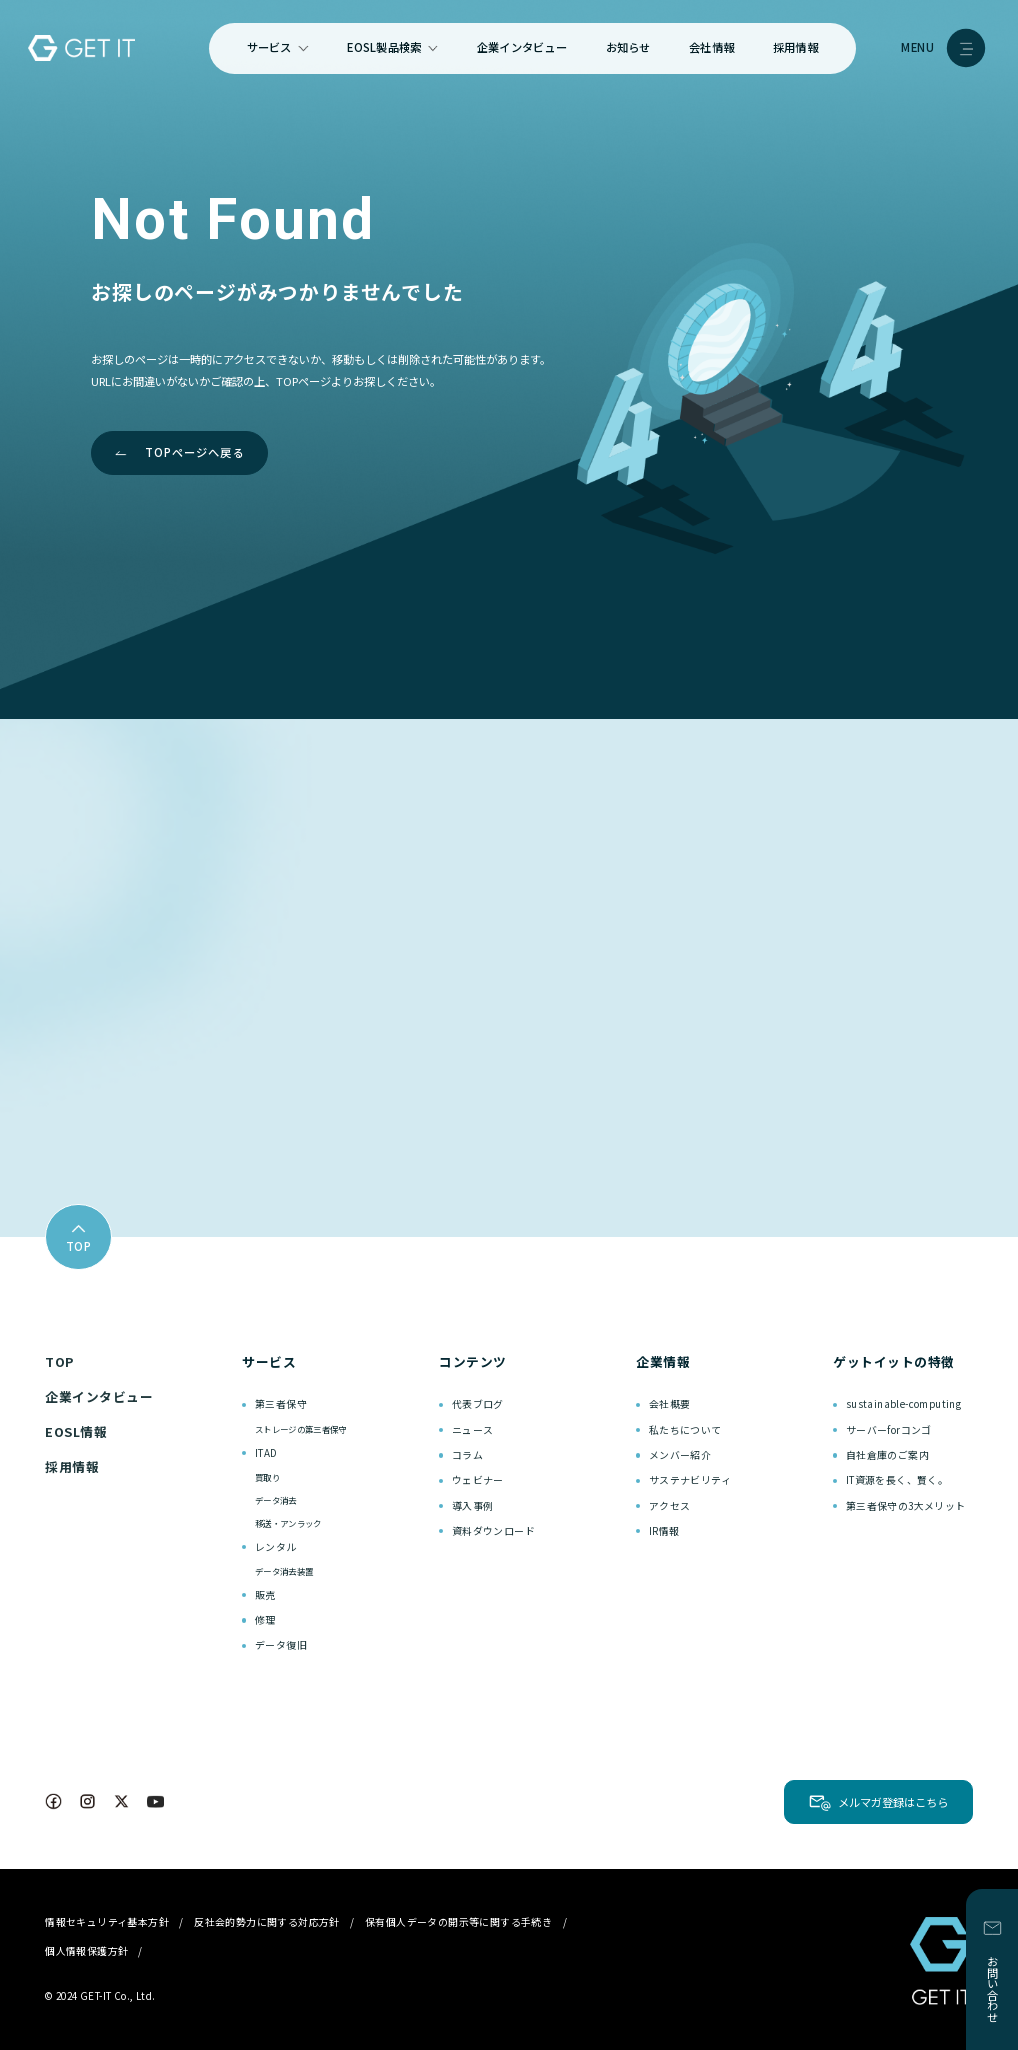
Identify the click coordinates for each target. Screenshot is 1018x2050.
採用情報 (795, 47)
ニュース (473, 1430)
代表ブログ (478, 1404)
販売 (265, 1595)
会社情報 (711, 47)
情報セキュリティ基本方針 (107, 1922)
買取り (267, 1477)
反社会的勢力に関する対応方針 (267, 1922)
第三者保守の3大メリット (906, 1506)
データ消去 (276, 1500)
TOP (59, 1361)
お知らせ (628, 47)
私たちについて (685, 1430)
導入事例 (473, 1506)
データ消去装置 (284, 1571)
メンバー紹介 (680, 1455)
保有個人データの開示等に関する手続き (458, 1922)
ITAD (266, 1453)
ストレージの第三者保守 (301, 1429)
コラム (467, 1455)
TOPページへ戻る (195, 452)
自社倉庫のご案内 (887, 1455)
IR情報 (664, 1531)
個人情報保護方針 (86, 1951)
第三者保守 (281, 1404)
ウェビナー (478, 1480)
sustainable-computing (903, 1404)
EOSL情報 (76, 1431)
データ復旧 (281, 1645)
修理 (265, 1620)
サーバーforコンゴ (889, 1430)
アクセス (670, 1506)
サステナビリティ (690, 1480)
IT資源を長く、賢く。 (897, 1480)
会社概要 (670, 1404)
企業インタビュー (522, 47)
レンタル (276, 1547)
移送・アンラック (288, 1523)
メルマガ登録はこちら (893, 1802)
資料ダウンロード (493, 1531)
